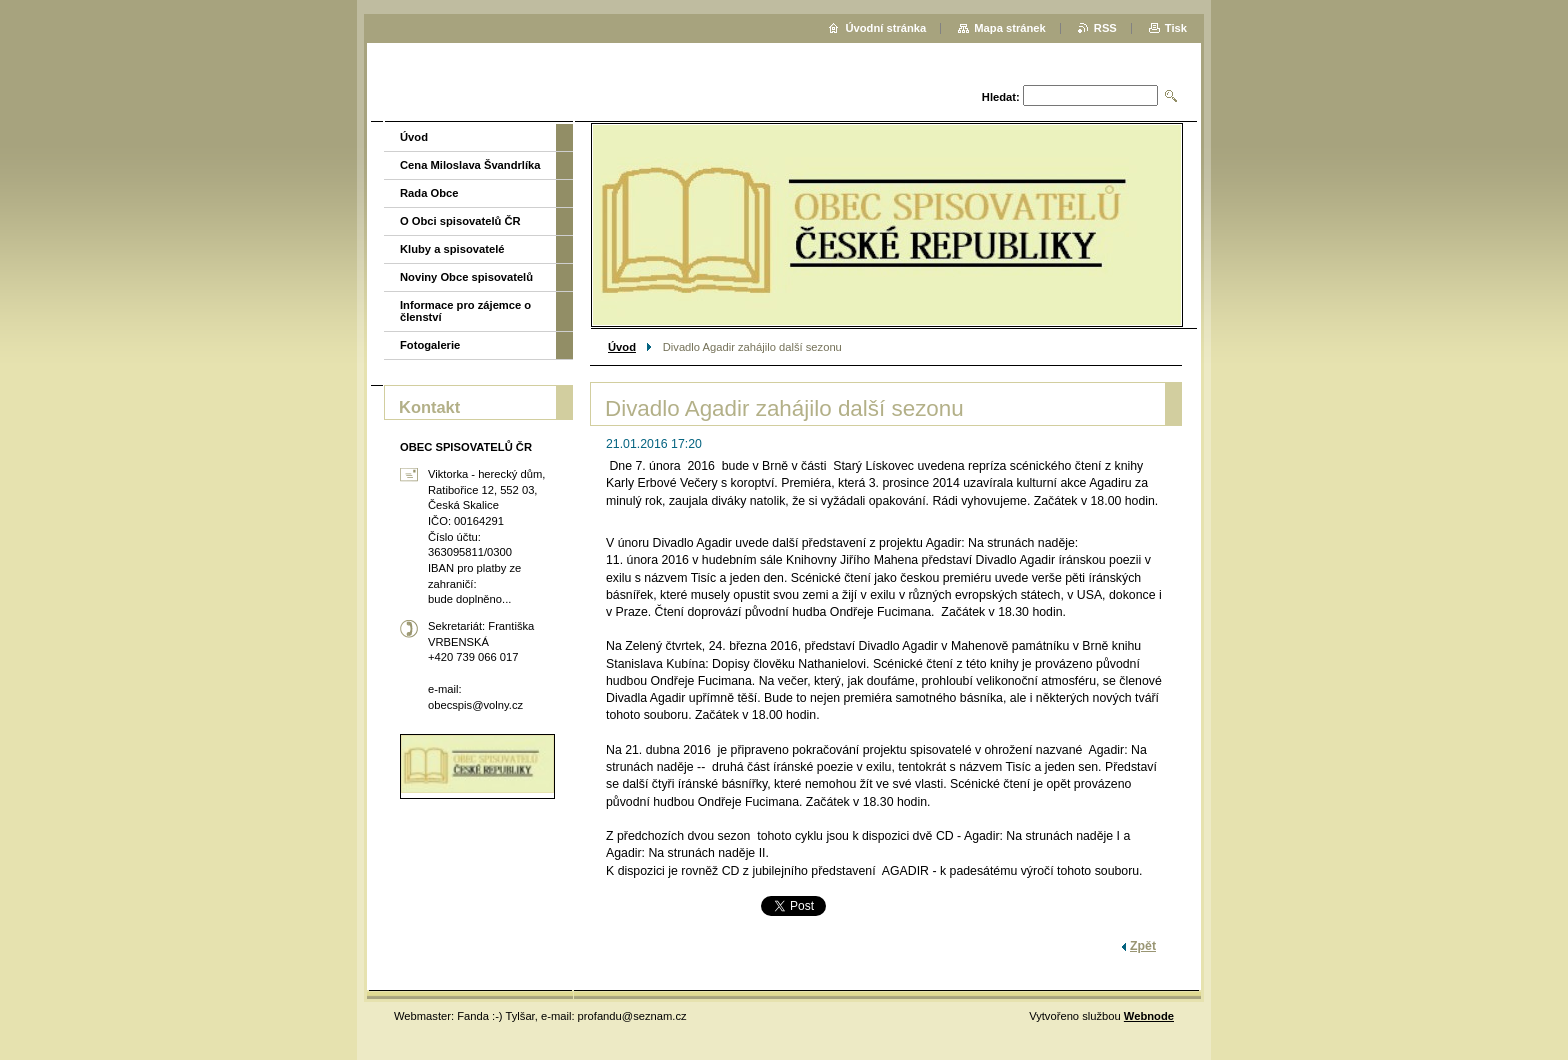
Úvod (622, 347)
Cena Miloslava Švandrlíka (470, 165)
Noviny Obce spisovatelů (466, 277)
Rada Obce (429, 193)
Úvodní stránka (885, 28)
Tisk (1176, 28)
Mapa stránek (1010, 28)
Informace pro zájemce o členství (465, 311)
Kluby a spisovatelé (452, 249)
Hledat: (1001, 97)
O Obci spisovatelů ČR (460, 221)
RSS (1105, 28)
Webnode (1149, 1016)
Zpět (1143, 946)
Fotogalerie (430, 345)
